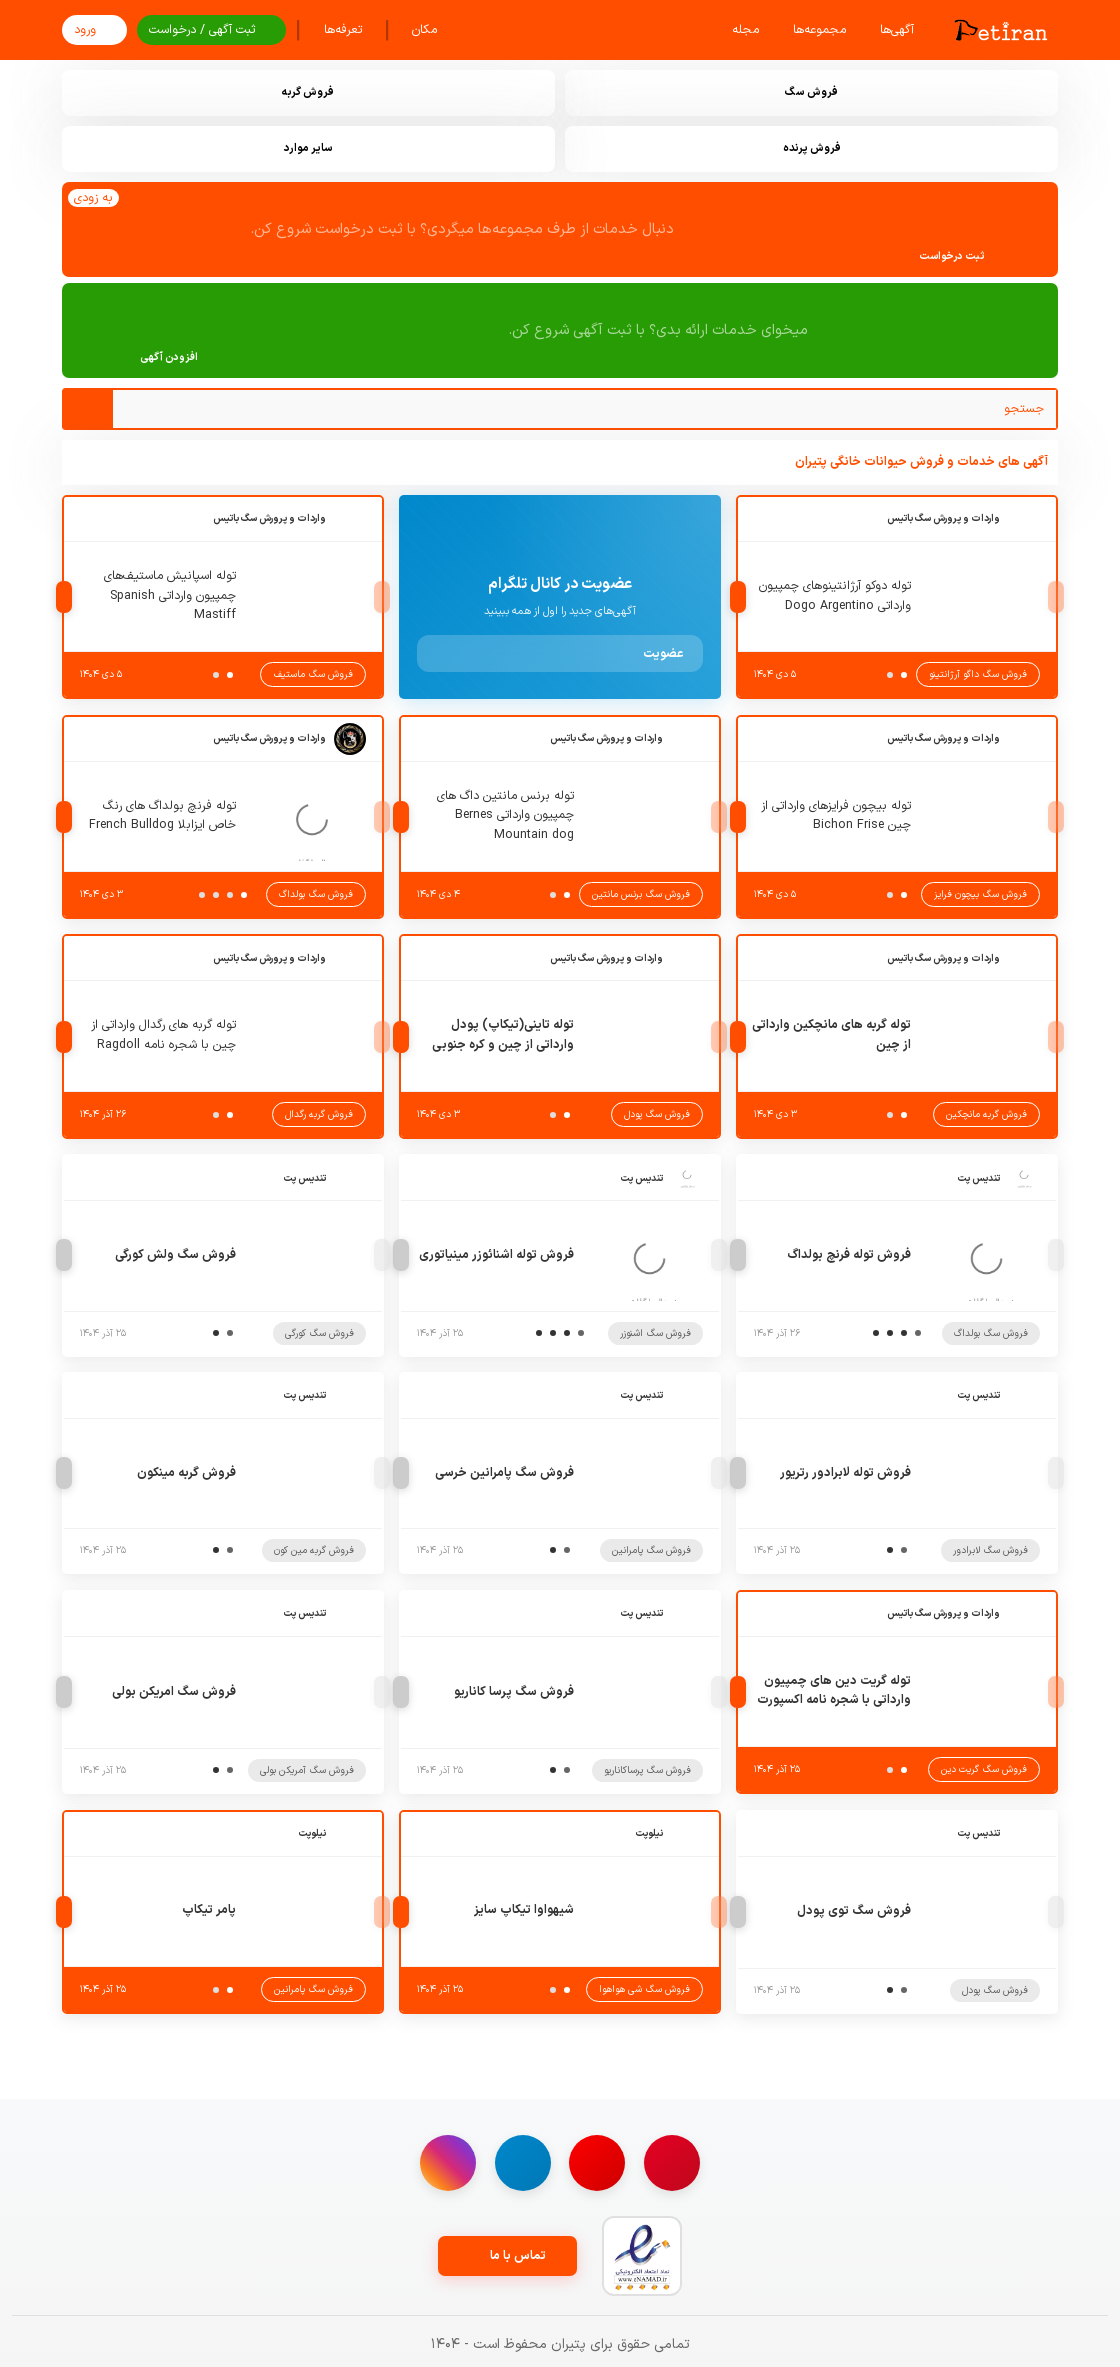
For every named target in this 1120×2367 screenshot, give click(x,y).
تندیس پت (978, 1178)
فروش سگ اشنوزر (655, 1333)
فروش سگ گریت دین (984, 1769)
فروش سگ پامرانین (651, 1550)
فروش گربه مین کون (314, 1550)
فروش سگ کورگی (319, 1333)
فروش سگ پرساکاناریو (647, 1770)
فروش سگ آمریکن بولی (307, 1770)
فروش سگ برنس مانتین (641, 894)
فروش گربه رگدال (319, 1114)
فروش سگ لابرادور (990, 1550)
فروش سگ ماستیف (313, 674)
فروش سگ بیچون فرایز (980, 894)
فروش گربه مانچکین (986, 1114)
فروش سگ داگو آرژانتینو (978, 674)
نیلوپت (649, 1833)
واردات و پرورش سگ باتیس (943, 518)
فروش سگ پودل (657, 1114)
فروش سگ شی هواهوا (644, 1989)
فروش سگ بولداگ (316, 894)
